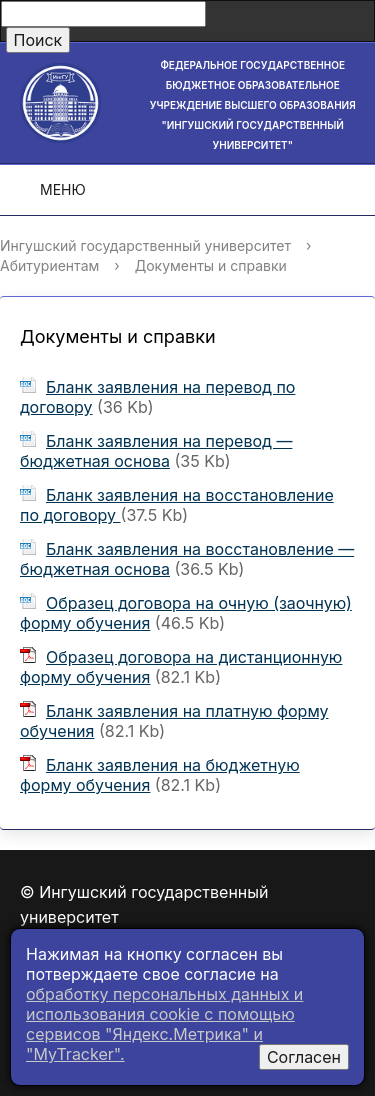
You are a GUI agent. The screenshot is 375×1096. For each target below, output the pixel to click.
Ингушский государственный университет (145, 245)
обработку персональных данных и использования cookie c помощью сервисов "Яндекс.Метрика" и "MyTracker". (164, 1024)
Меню (49, 190)
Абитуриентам (49, 265)
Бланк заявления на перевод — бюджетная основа (156, 451)
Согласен (304, 1057)
